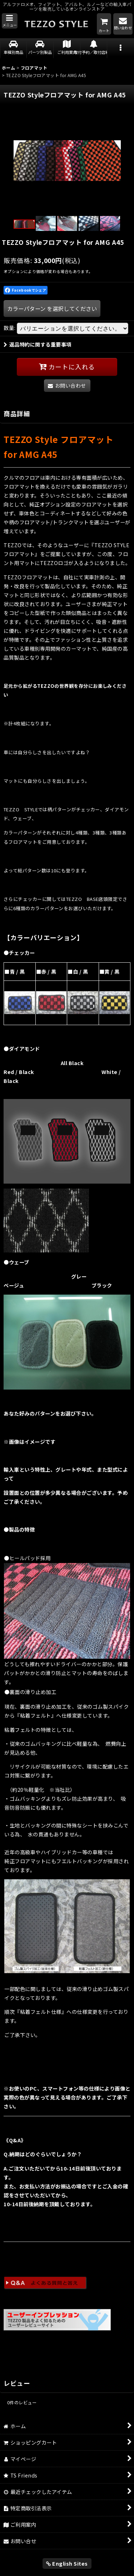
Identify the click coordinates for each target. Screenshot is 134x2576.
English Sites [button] (67, 2563)
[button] (10, 21)
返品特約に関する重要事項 (37, 344)
